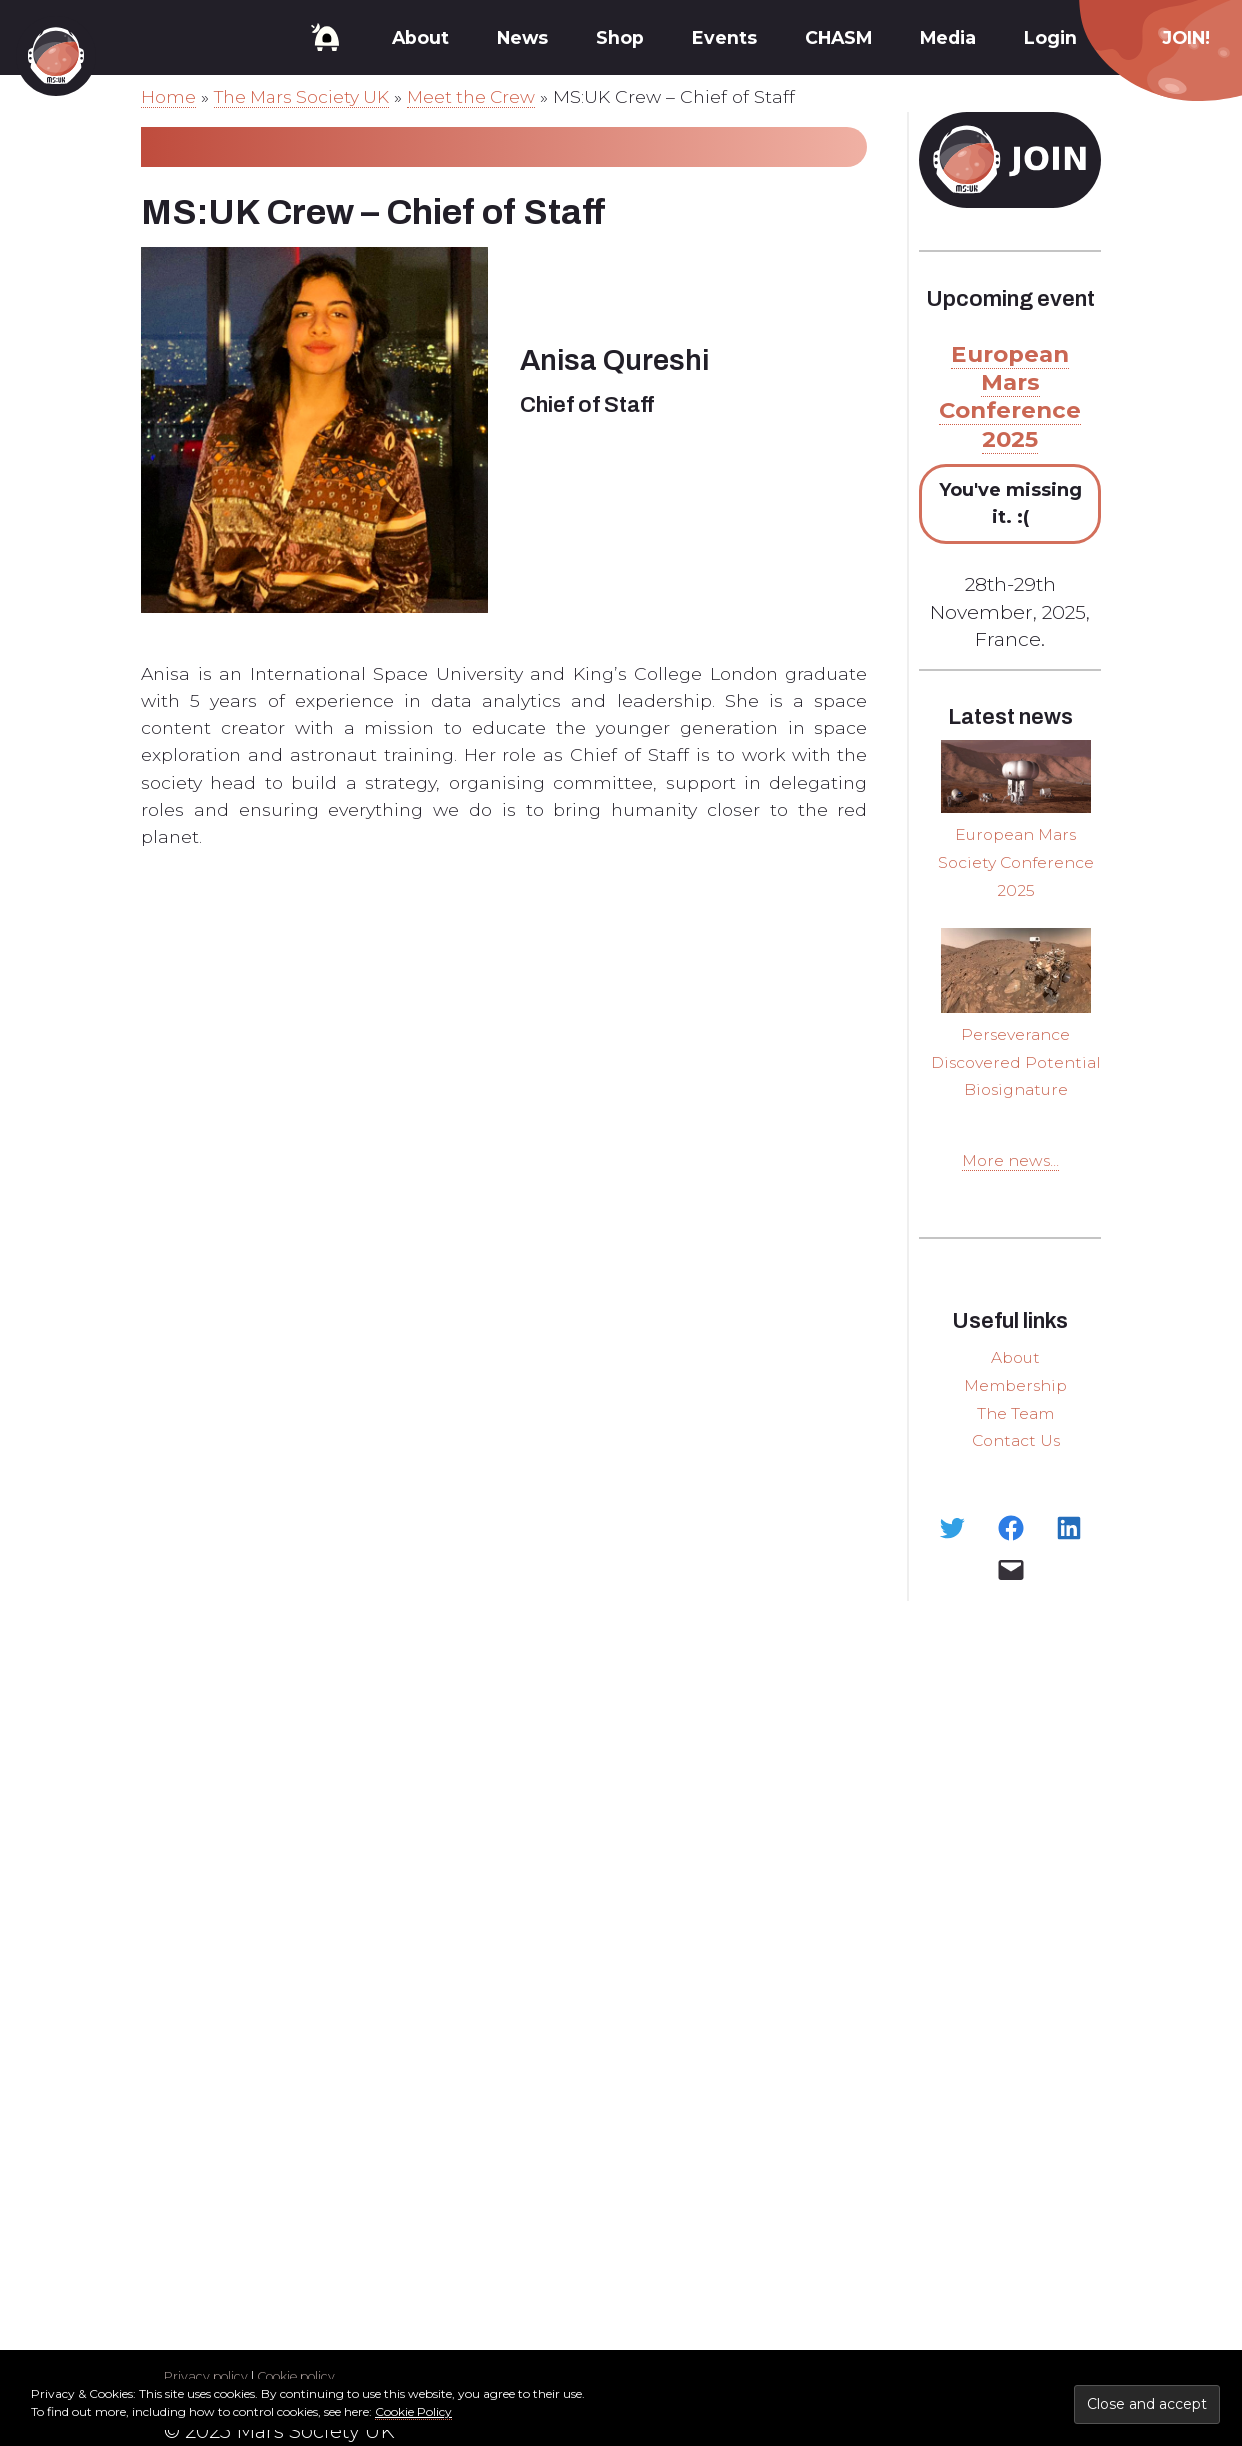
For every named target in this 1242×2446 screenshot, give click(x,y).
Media (948, 37)
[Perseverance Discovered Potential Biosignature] (1016, 969)
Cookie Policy (413, 2411)
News (522, 37)
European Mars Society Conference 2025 (1016, 861)
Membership (1015, 1408)
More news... (1010, 1185)
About (420, 37)
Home (168, 96)
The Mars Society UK (304, 96)
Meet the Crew (478, 96)
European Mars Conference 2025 (1010, 396)
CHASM (838, 37)
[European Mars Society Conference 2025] (1016, 776)
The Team (1016, 1435)
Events (724, 37)
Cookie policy (301, 2376)
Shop (620, 37)
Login (1050, 37)
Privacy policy (207, 2376)
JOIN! (1186, 37)
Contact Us (1015, 1462)
